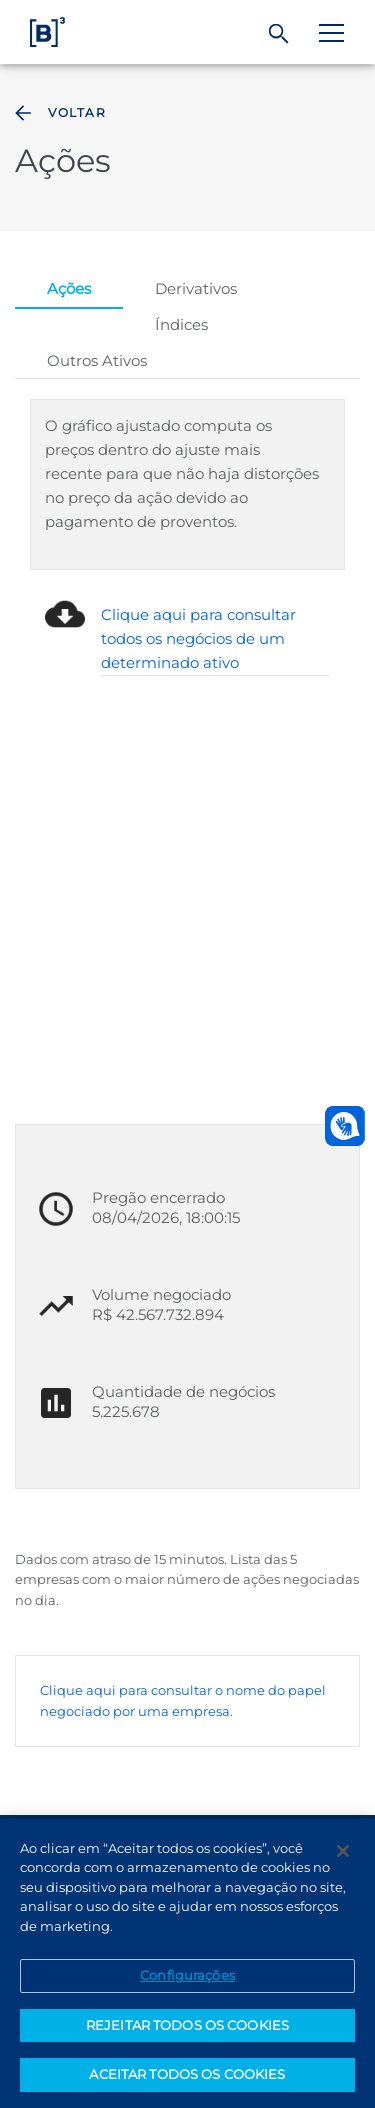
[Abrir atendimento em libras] (345, 1126)
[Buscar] (279, 34)
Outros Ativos (97, 360)
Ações (69, 288)
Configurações (187, 1975)
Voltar (58, 113)
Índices (181, 324)
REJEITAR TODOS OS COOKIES (187, 2025)
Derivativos (196, 288)
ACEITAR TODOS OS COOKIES (187, 2074)
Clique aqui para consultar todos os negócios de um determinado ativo (198, 638)
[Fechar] (343, 1851)
